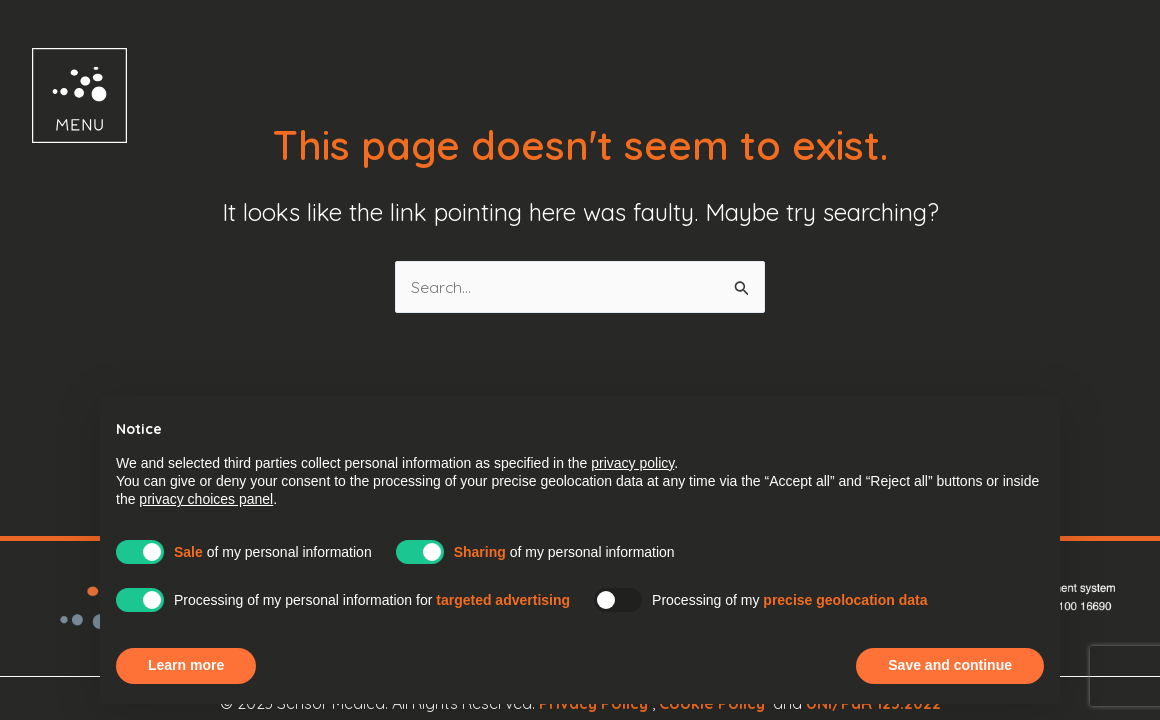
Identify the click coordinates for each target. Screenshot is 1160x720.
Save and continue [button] (950, 665)
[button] (61, 95)
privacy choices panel (206, 499)
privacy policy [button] (632, 463)
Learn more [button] (186, 665)
